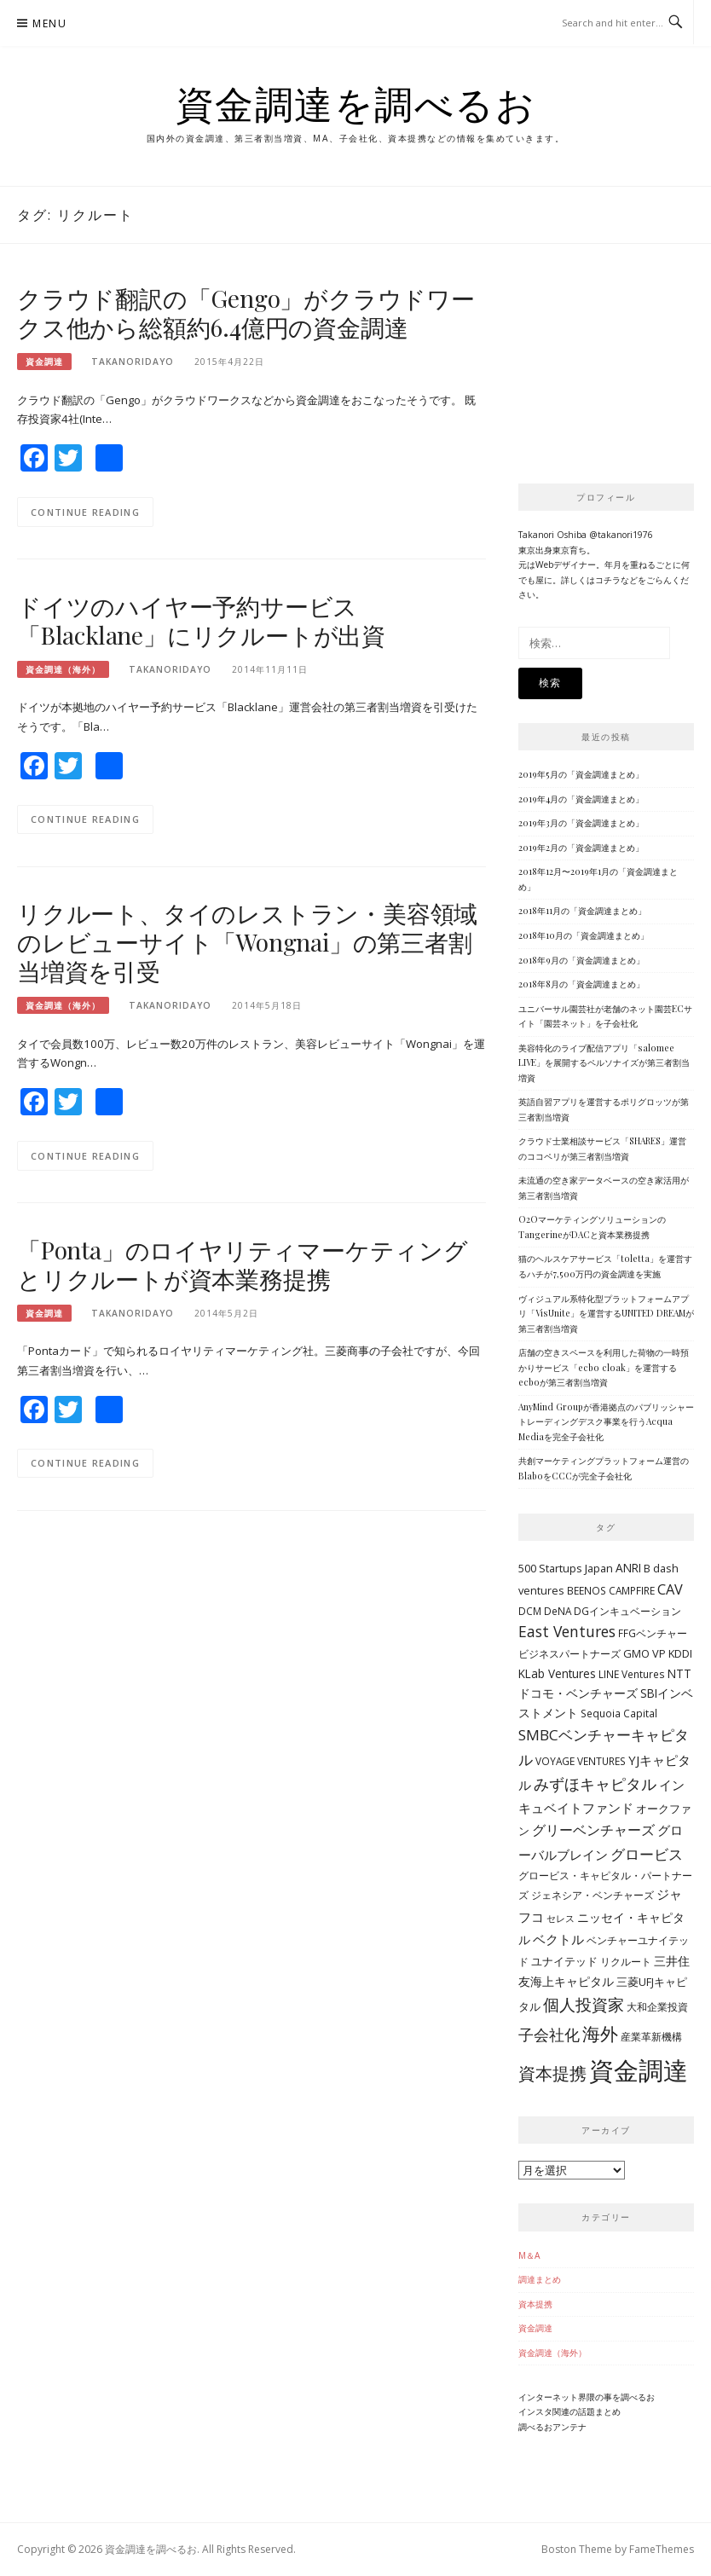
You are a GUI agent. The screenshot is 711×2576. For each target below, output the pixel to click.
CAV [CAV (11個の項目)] (670, 1589)
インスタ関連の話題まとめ (569, 2411)
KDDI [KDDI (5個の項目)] (680, 1653)
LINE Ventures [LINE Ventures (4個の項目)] (631, 1674)
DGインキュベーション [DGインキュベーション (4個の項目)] (627, 1611)
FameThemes (661, 2549)
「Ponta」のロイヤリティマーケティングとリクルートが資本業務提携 (242, 1264)
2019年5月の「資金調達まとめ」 (581, 774)
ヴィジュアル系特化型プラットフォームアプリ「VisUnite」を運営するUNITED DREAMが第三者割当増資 (606, 1313)
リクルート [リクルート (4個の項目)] (625, 1961)
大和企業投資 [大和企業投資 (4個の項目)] (657, 2006)
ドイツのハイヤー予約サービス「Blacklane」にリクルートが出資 (201, 620)
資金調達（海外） (63, 669)
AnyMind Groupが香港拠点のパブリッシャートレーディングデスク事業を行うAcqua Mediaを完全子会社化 (606, 1422)
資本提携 (535, 2304)
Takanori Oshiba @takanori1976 (585, 535)
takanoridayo (132, 362)
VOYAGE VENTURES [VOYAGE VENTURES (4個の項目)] (580, 1761)
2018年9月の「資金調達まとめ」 (581, 960)
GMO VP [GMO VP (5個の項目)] (644, 1653)
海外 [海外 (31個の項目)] (600, 2033)
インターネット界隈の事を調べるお (586, 2397)
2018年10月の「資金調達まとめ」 (583, 935)
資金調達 (44, 362)
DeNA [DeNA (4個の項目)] (557, 1611)
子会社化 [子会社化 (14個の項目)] (549, 2034)
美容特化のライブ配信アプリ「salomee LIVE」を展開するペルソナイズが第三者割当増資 (604, 1063)
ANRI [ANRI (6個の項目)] (628, 1568)
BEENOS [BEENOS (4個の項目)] (586, 1590)
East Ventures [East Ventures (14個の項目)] (567, 1631)
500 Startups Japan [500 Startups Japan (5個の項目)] (565, 1568)
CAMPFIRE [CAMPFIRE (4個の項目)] (632, 1590)
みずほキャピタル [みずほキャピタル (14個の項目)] (595, 1784)
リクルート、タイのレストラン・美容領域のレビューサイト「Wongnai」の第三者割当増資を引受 (247, 942)
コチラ (608, 580)
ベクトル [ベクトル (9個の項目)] (558, 1939)
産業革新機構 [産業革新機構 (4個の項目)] (651, 2036)
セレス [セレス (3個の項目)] (560, 1919)
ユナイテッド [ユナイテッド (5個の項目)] (564, 1961)
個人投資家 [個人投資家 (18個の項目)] (583, 2004)
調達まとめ (539, 2279)
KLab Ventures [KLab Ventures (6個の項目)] (557, 1673)
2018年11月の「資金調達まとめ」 (582, 911)
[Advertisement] (614, 369)
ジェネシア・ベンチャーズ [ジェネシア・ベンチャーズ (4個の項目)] (592, 1895)
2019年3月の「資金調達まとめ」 (581, 823)
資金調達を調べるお (356, 103)
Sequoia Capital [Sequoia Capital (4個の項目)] (619, 1713)
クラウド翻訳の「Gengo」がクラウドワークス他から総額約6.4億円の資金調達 (246, 312)
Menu (49, 23)
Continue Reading (85, 512)
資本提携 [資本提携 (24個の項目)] (552, 2073)
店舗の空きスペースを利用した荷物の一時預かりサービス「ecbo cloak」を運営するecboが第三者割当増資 (603, 1367)
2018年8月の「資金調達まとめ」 (581, 984)
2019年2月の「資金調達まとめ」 (581, 848)
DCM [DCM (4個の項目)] (529, 1611)
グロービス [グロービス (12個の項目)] (646, 1854)
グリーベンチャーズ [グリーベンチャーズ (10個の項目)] (593, 1830)
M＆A (529, 2255)
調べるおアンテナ (552, 2427)
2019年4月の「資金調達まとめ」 (581, 799)
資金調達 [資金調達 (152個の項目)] (638, 2070)
